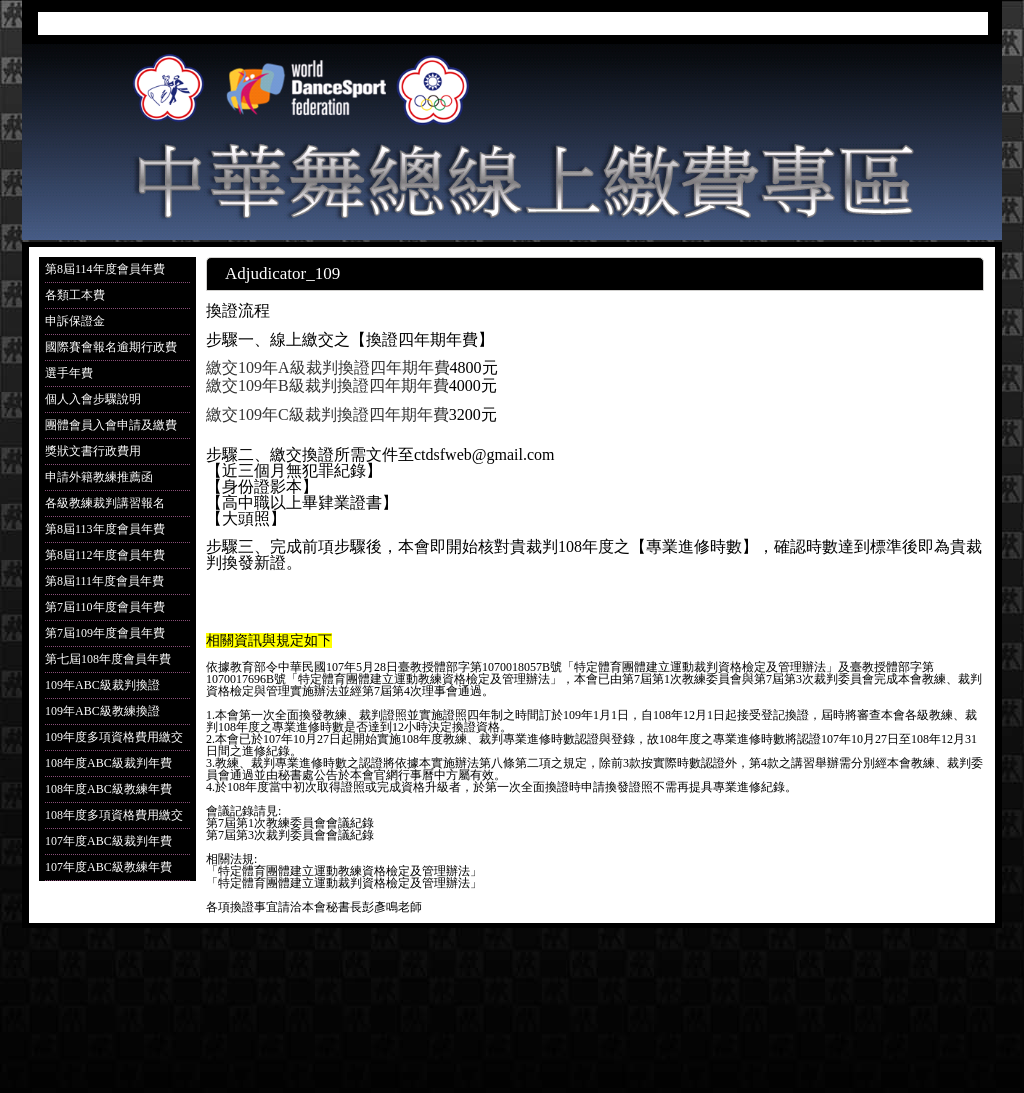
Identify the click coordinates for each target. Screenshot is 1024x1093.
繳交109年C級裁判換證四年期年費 (327, 414)
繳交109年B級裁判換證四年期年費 (327, 385)
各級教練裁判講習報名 (105, 503)
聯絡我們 (950, 26)
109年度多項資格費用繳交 (114, 737)
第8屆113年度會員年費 (105, 529)
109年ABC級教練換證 (102, 711)
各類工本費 (75, 295)
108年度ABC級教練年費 (108, 789)
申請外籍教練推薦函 (99, 477)
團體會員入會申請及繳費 (111, 425)
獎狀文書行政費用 (93, 451)
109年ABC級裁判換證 (102, 685)
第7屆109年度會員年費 (105, 633)
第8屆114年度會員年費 (105, 269)
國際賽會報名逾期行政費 (111, 347)
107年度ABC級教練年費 (108, 867)
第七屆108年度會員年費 (108, 659)
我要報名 (518, 26)
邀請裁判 (842, 26)
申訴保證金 (75, 321)
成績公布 (734, 26)
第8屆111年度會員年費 (104, 581)
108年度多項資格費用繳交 (114, 815)
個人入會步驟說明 (93, 399)
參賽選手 (626, 26)
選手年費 (69, 373)
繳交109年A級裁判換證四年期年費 (328, 367)
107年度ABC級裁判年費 (108, 841)
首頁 (427, 26)
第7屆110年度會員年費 (105, 607)
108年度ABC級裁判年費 (108, 763)
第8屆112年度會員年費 (105, 555)
